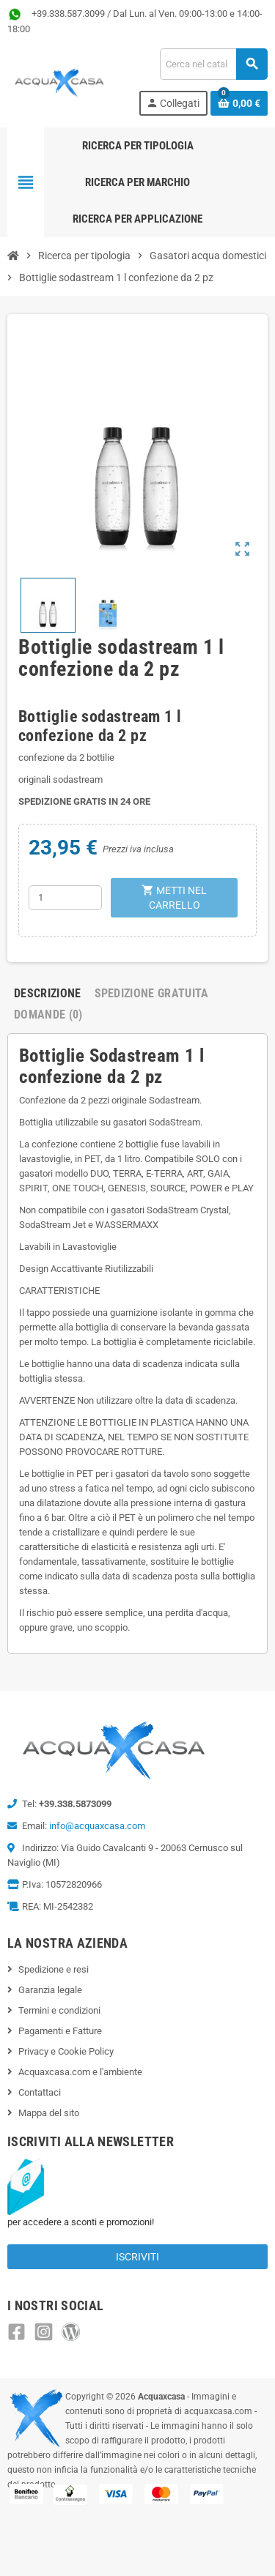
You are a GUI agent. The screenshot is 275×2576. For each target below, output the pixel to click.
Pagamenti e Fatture (60, 2030)
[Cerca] (213, 64)
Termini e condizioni (59, 2010)
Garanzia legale (50, 1989)
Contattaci (39, 2092)
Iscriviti (137, 2257)
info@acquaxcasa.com (97, 1825)
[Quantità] (65, 897)
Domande (48, 1014)
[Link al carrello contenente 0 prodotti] (239, 103)
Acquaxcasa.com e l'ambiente (80, 2071)
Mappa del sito (48, 2112)
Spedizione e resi (53, 1969)
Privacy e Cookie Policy (66, 2051)
